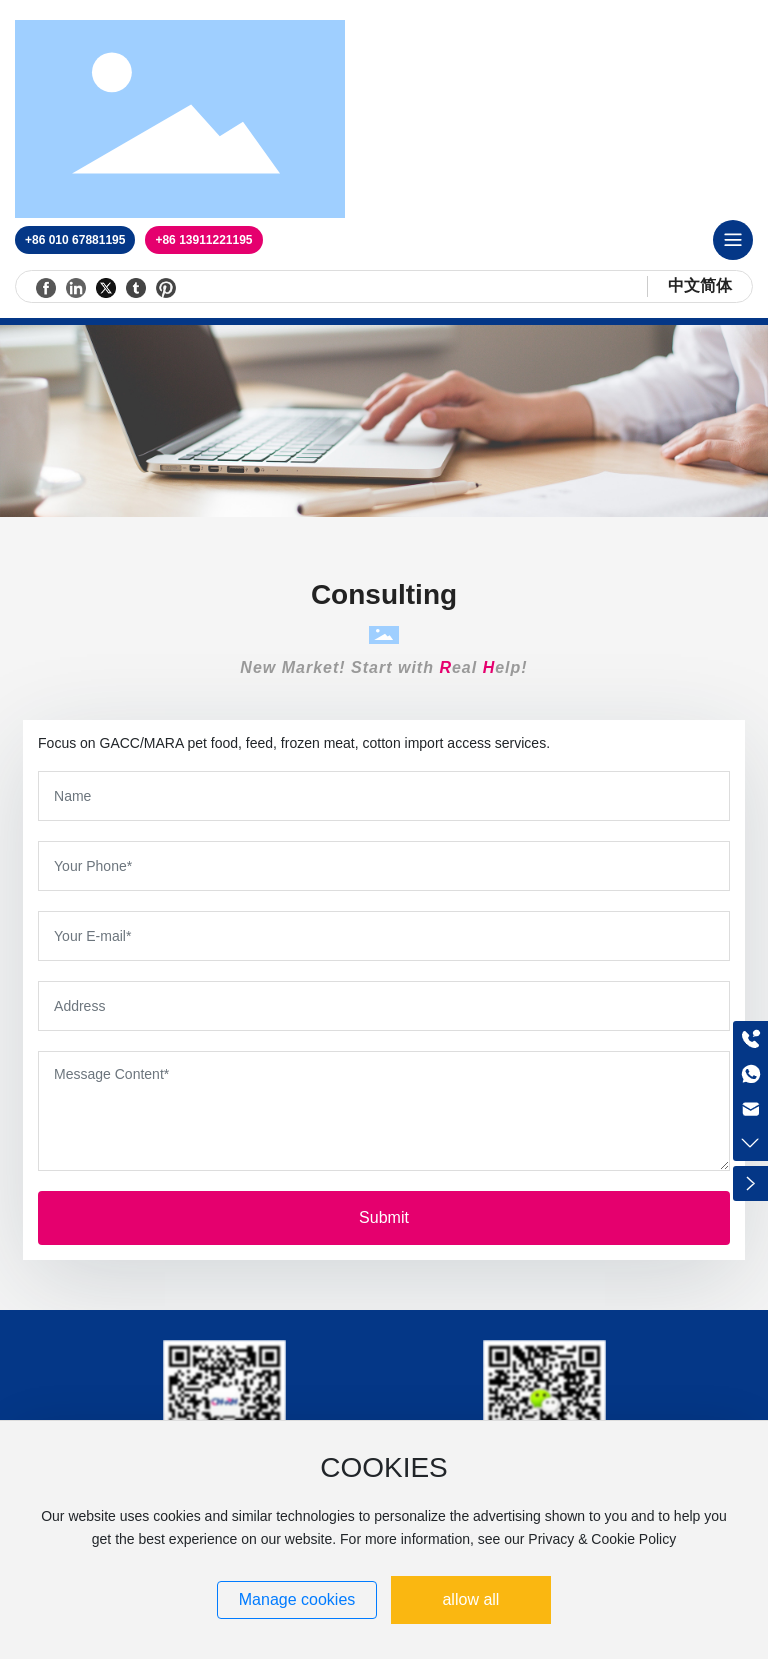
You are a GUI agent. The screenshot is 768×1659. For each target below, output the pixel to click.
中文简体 (700, 285)
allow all (470, 1599)
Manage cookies (297, 1599)
